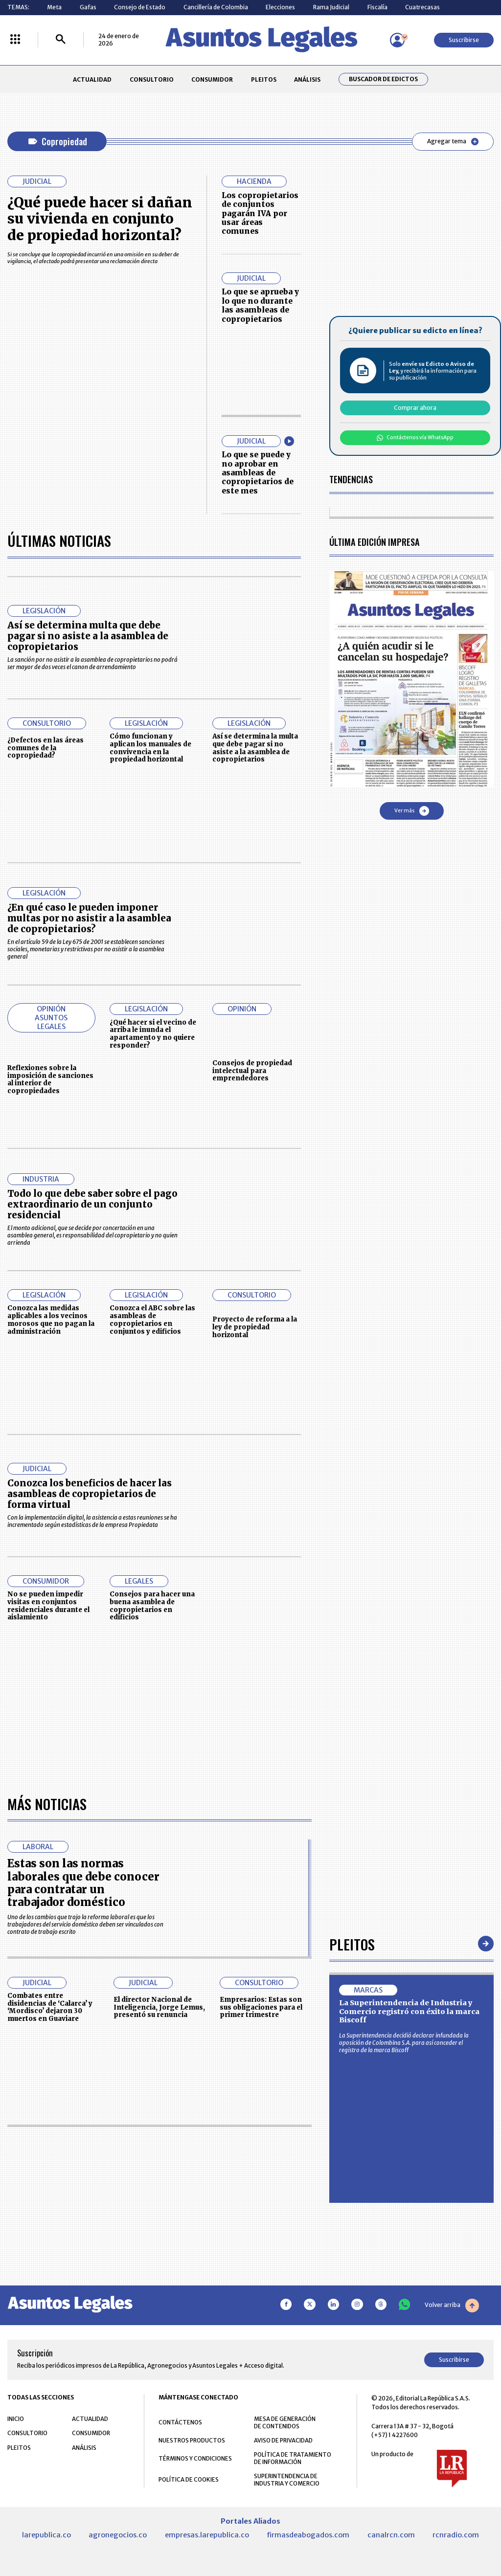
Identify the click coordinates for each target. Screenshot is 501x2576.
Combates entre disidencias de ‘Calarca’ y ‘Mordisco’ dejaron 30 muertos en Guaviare (49, 2007)
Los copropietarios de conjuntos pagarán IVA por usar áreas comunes (260, 213)
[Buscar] (60, 40)
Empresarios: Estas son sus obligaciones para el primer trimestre (261, 2007)
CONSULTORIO (152, 79)
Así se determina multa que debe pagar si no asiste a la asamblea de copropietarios (87, 636)
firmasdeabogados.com (308, 2535)
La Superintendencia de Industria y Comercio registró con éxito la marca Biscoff (409, 2011)
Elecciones (280, 7)
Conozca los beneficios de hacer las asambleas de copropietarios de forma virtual (89, 1494)
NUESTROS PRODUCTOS (192, 2440)
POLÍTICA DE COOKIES (189, 2479)
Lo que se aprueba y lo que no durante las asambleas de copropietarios (260, 305)
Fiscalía (377, 7)
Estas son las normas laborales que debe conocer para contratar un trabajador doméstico (83, 1883)
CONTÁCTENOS (180, 2422)
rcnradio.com (456, 2535)
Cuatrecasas (422, 7)
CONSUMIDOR (212, 79)
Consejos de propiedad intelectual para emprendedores (252, 1071)
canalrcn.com (391, 2535)
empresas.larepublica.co (207, 2535)
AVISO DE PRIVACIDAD (283, 2440)
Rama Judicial (331, 7)
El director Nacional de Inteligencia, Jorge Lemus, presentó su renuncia (159, 2007)
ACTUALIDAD (92, 79)
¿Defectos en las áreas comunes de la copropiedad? (45, 748)
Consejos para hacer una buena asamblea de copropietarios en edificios (152, 1605)
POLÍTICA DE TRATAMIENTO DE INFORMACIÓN (292, 2458)
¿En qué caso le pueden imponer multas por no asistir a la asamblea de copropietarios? (89, 918)
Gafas (88, 7)
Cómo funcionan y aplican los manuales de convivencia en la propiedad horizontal (150, 747)
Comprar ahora (415, 407)
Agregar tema (452, 141)
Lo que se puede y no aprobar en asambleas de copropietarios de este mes (258, 472)
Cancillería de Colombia (215, 7)
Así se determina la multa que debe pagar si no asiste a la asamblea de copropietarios (255, 747)
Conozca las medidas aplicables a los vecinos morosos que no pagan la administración (50, 1319)
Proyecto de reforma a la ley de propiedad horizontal (254, 1327)
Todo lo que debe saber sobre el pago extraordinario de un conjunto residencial (92, 1204)
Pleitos (352, 1943)
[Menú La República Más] (15, 40)
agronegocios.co (118, 2535)
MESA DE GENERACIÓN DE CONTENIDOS (285, 2422)
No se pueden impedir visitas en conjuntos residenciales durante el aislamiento (48, 1605)
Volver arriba (452, 2305)
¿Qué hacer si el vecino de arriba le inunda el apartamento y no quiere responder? (153, 1034)
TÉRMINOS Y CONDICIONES (195, 2458)
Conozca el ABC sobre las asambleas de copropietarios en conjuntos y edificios (152, 1319)
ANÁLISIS (307, 79)
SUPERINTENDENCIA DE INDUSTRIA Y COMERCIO (286, 2479)
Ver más (411, 811)
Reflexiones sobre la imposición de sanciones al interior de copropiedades (50, 1079)
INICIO (15, 2418)
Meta (54, 7)
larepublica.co (46, 2535)
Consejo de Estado (139, 7)
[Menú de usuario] (397, 40)
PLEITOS (263, 79)
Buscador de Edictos (383, 79)
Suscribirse (464, 40)
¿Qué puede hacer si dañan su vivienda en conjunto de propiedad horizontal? (99, 219)
